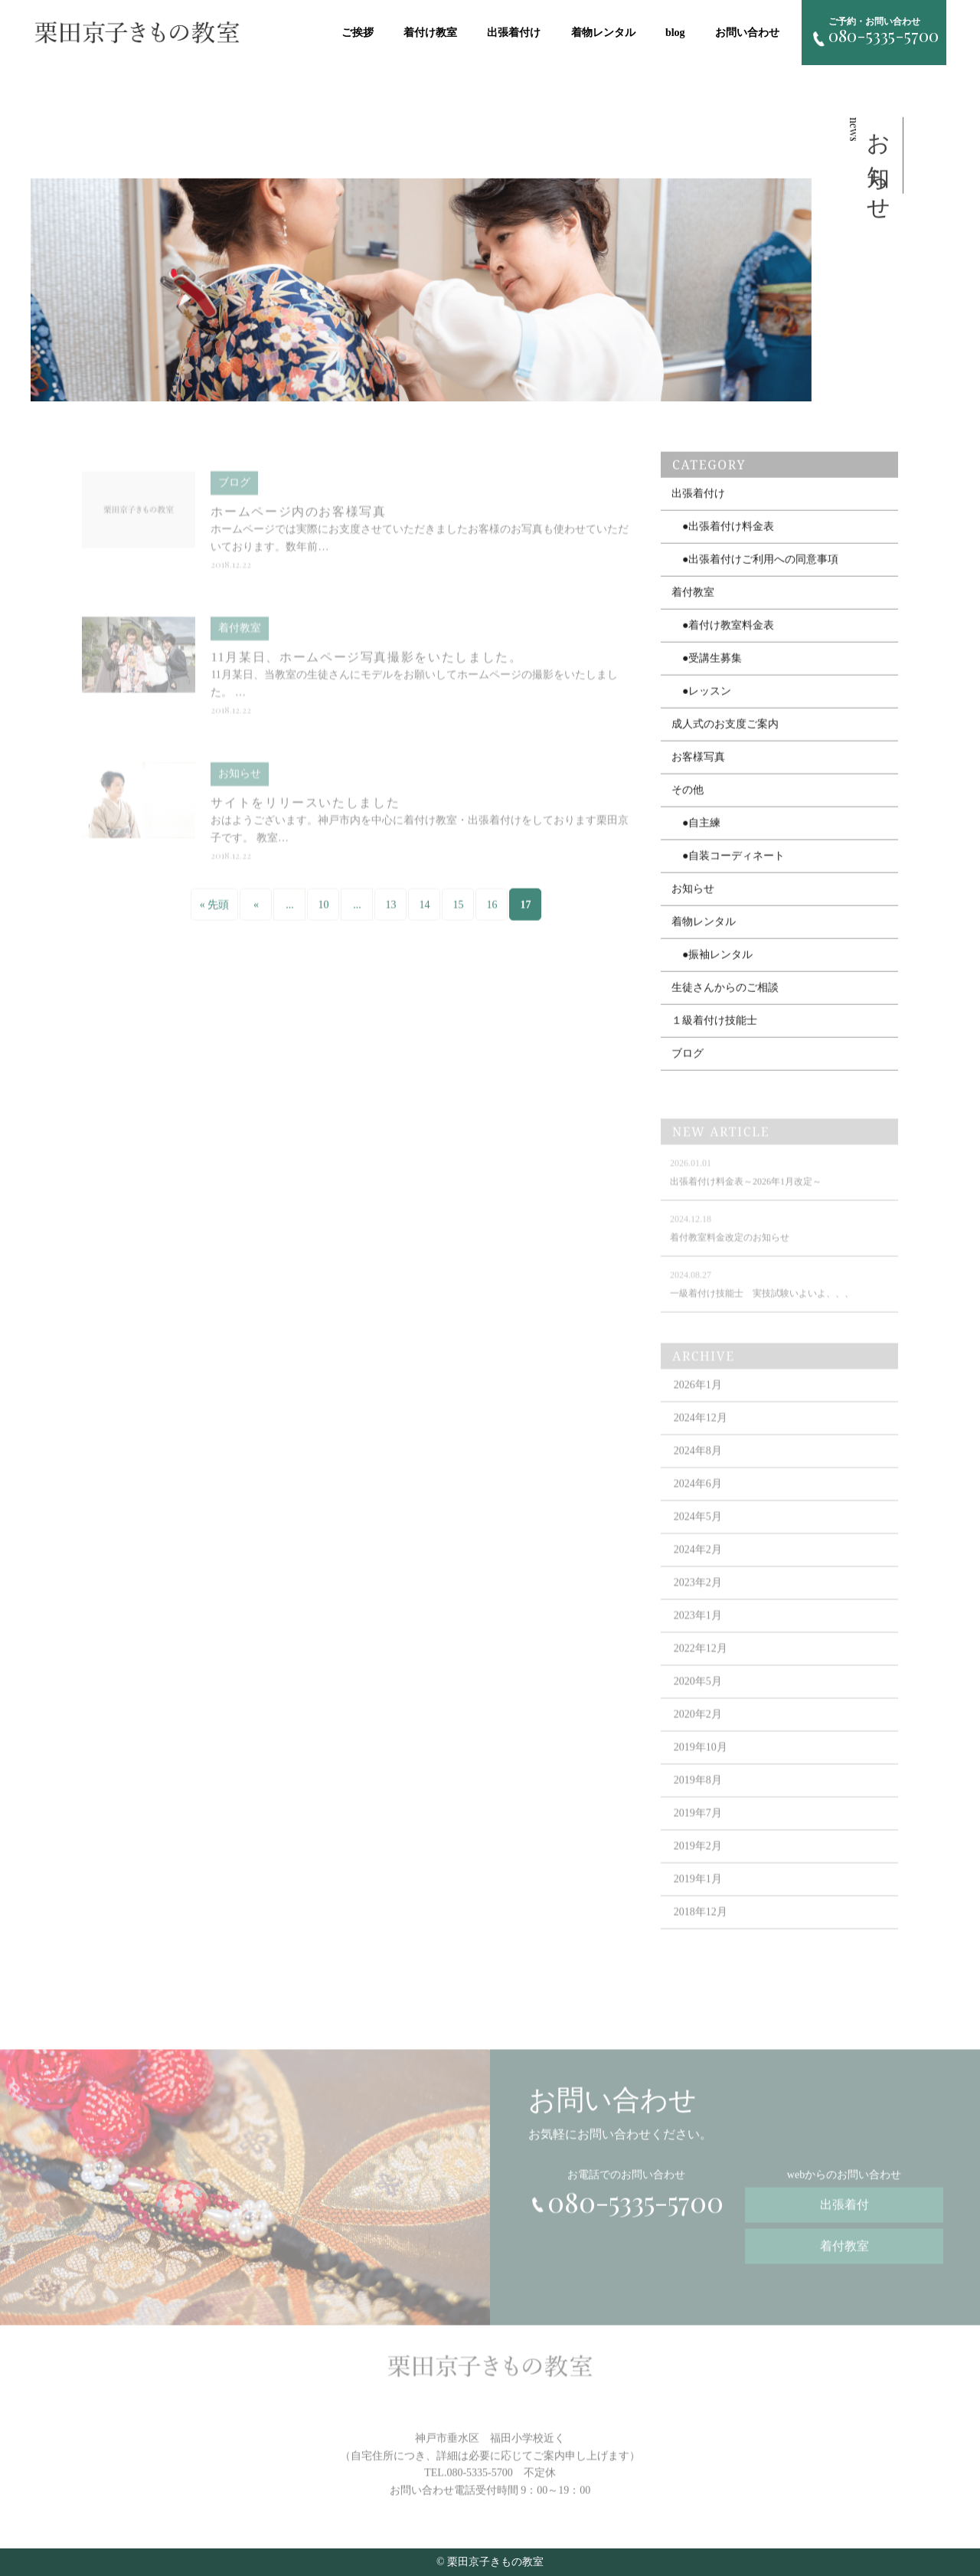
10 (323, 916)
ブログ (687, 1065)
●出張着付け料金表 (722, 538)
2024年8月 (698, 1466)
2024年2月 (698, 1565)
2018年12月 (700, 1927)
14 (424, 916)
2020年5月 (698, 1697)
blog (678, 32)
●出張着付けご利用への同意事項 (754, 571)
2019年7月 (698, 1829)
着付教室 (692, 604)
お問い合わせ (750, 32)
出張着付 (844, 2214)
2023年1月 (698, 1631)
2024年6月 (698, 1499)
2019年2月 (698, 1861)
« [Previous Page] (256, 916)
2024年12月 (700, 1433)
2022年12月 (700, 1664)
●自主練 (695, 834)
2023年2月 (698, 1598)
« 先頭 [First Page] (215, 916)
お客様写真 (698, 768)
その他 (687, 801)
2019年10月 (700, 1763)
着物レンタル (606, 32)
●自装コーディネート (728, 867)
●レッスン (701, 703)
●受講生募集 (706, 670)
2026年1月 (698, 1400)
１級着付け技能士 (714, 1032)
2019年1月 (698, 1894)
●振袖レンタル (712, 966)
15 (457, 916)
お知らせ (692, 900)
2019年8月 (698, 1796)
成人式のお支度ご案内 (725, 735)
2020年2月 (698, 1730)
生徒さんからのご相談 (725, 999)
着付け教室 (433, 32)
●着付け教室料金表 (722, 637)
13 (390, 916)
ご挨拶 (361, 32)
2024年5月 (698, 1532)
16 (491, 916)
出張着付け (517, 32)
